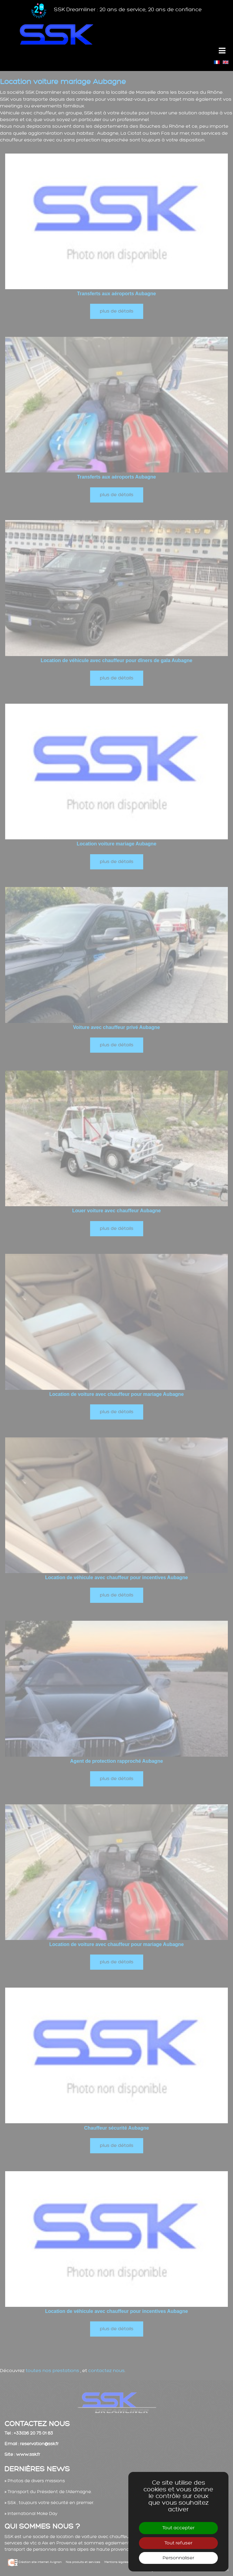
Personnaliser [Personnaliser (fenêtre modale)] (178, 2558)
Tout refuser (178, 2543)
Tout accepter (178, 2527)
